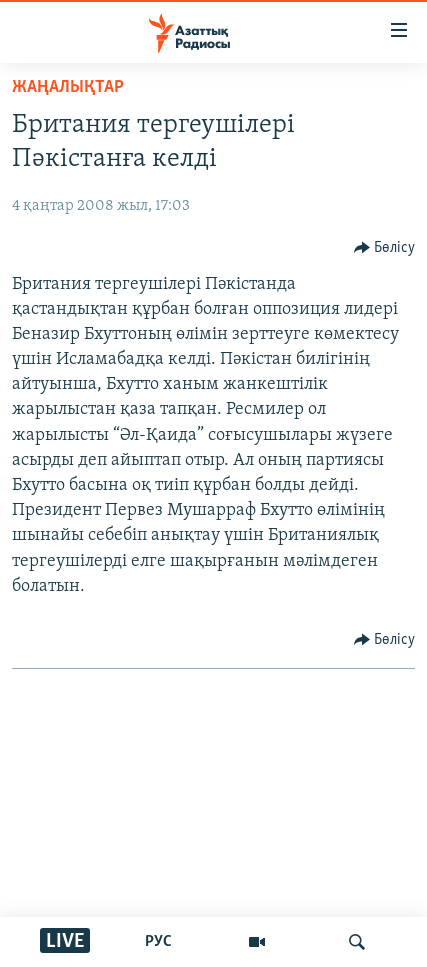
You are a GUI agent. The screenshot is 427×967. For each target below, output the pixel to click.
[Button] (385, 248)
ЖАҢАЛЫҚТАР (68, 87)
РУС (158, 942)
